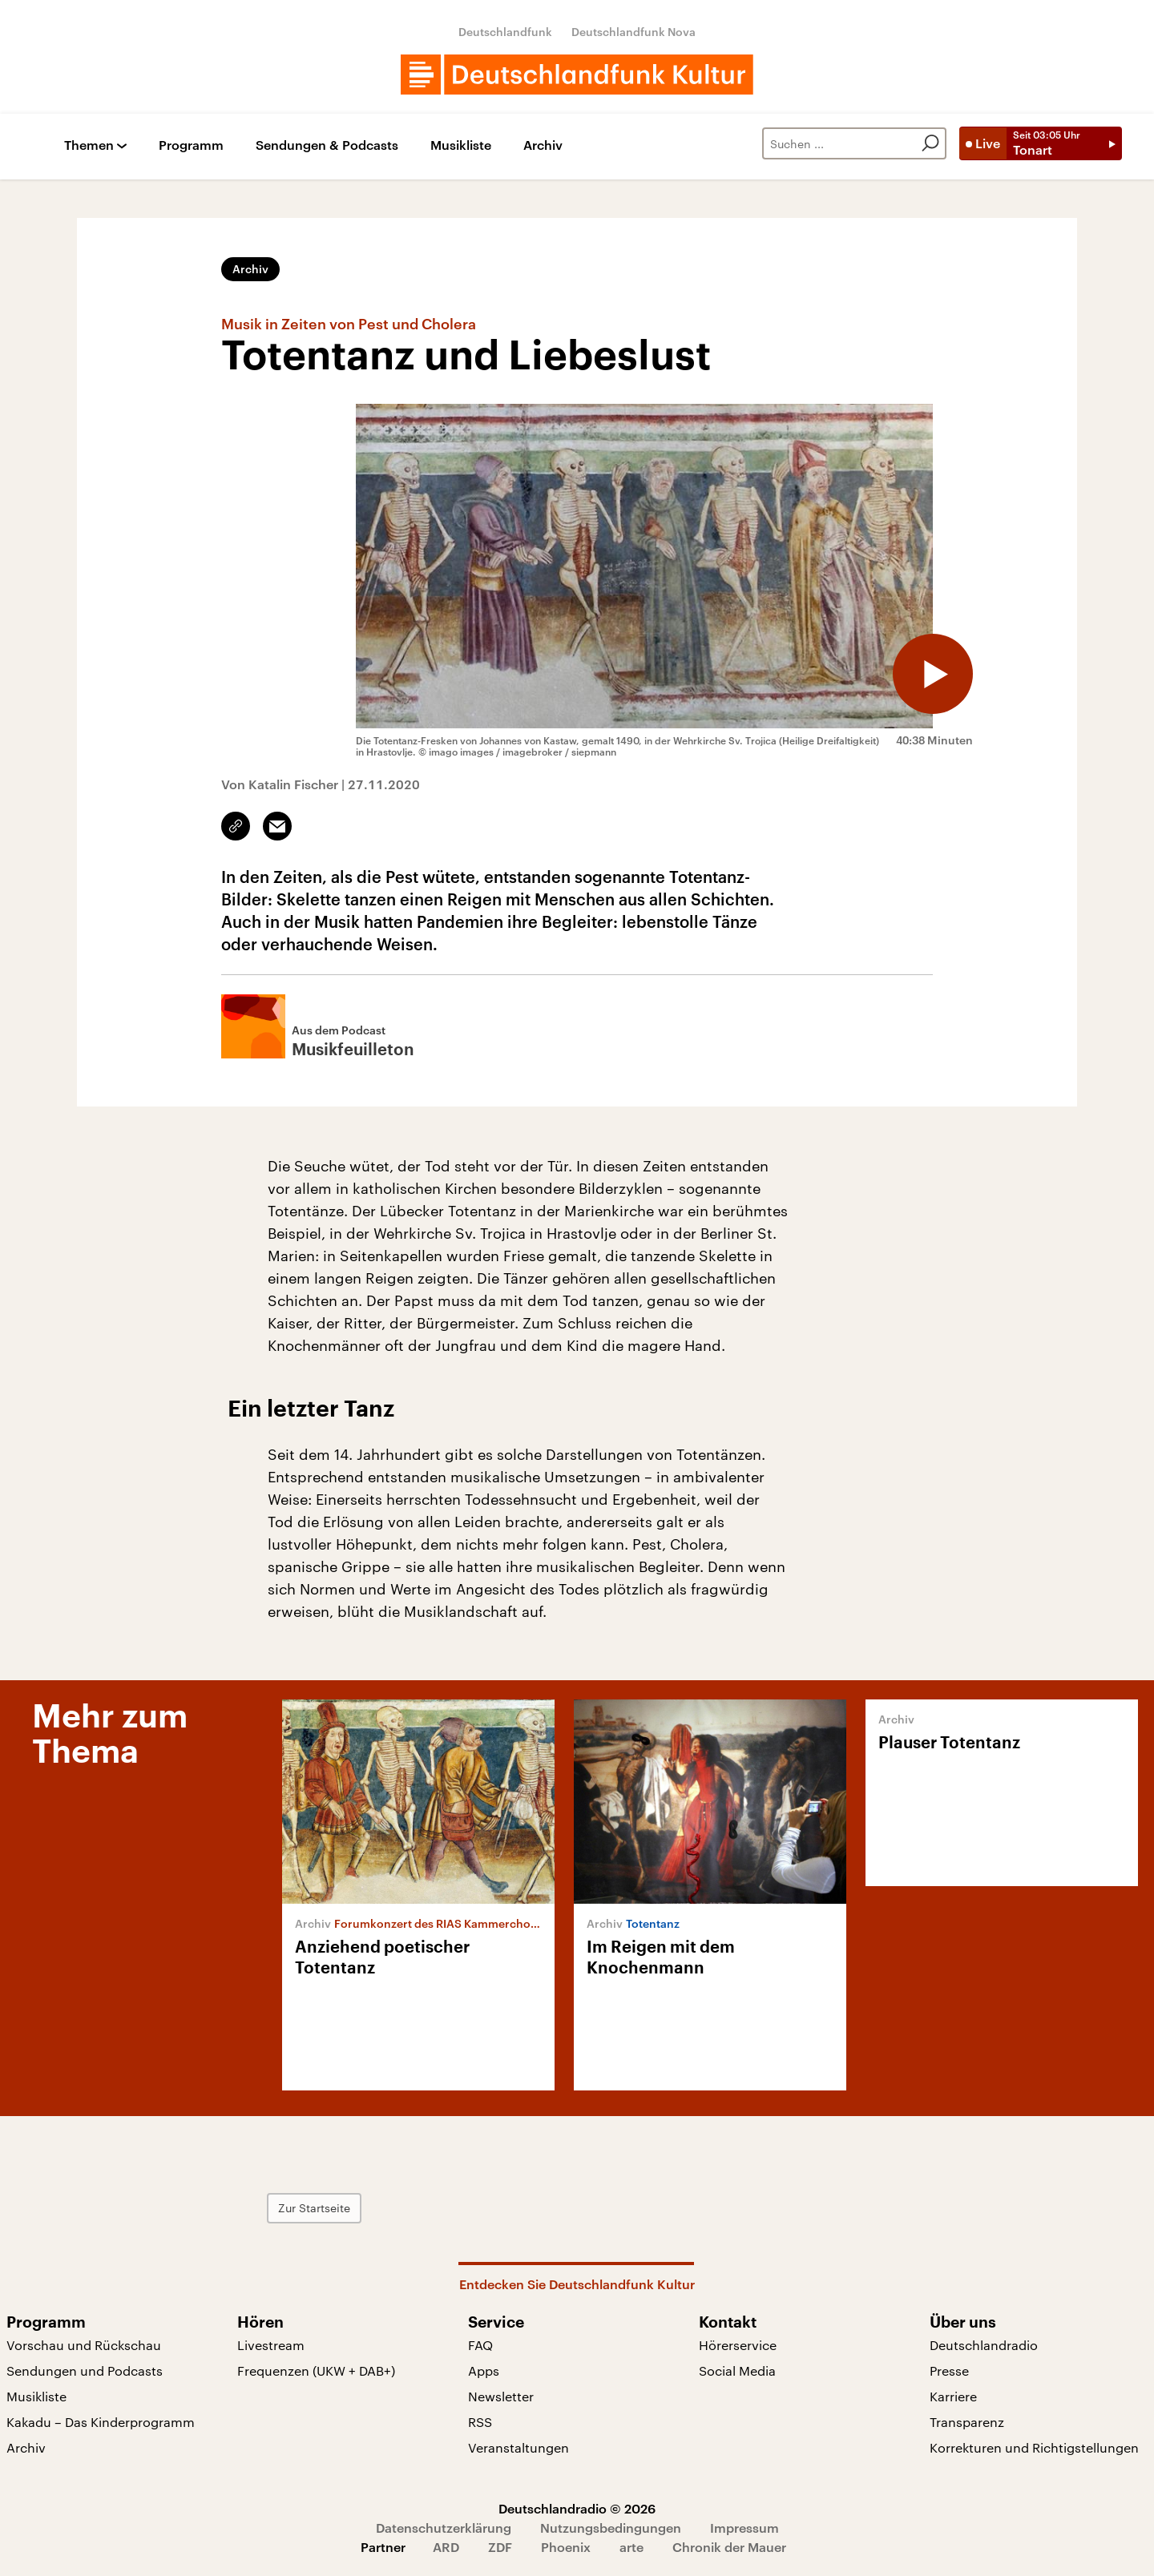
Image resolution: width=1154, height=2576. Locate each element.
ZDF (500, 2546)
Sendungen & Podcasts (327, 145)
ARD (446, 2546)
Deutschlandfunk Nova (633, 31)
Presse (949, 2370)
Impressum (744, 2527)
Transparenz (967, 2421)
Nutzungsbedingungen (610, 2527)
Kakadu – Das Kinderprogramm (100, 2421)
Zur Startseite (314, 2208)
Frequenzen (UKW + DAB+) (316, 2370)
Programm (191, 145)
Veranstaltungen (518, 2447)
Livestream (271, 2344)
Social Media (737, 2370)
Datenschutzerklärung (443, 2527)
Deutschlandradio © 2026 (577, 2508)
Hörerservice (738, 2344)
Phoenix (566, 2546)
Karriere (953, 2396)
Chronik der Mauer (729, 2546)
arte (631, 2546)
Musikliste (460, 145)
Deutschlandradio (984, 2344)
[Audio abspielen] (933, 674)
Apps (483, 2370)
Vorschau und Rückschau (83, 2344)
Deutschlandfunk (505, 31)
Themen (89, 145)
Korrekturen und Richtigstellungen (1034, 2447)
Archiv (543, 145)
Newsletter (501, 2396)
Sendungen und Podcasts (84, 2370)
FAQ (480, 2344)
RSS (480, 2421)
